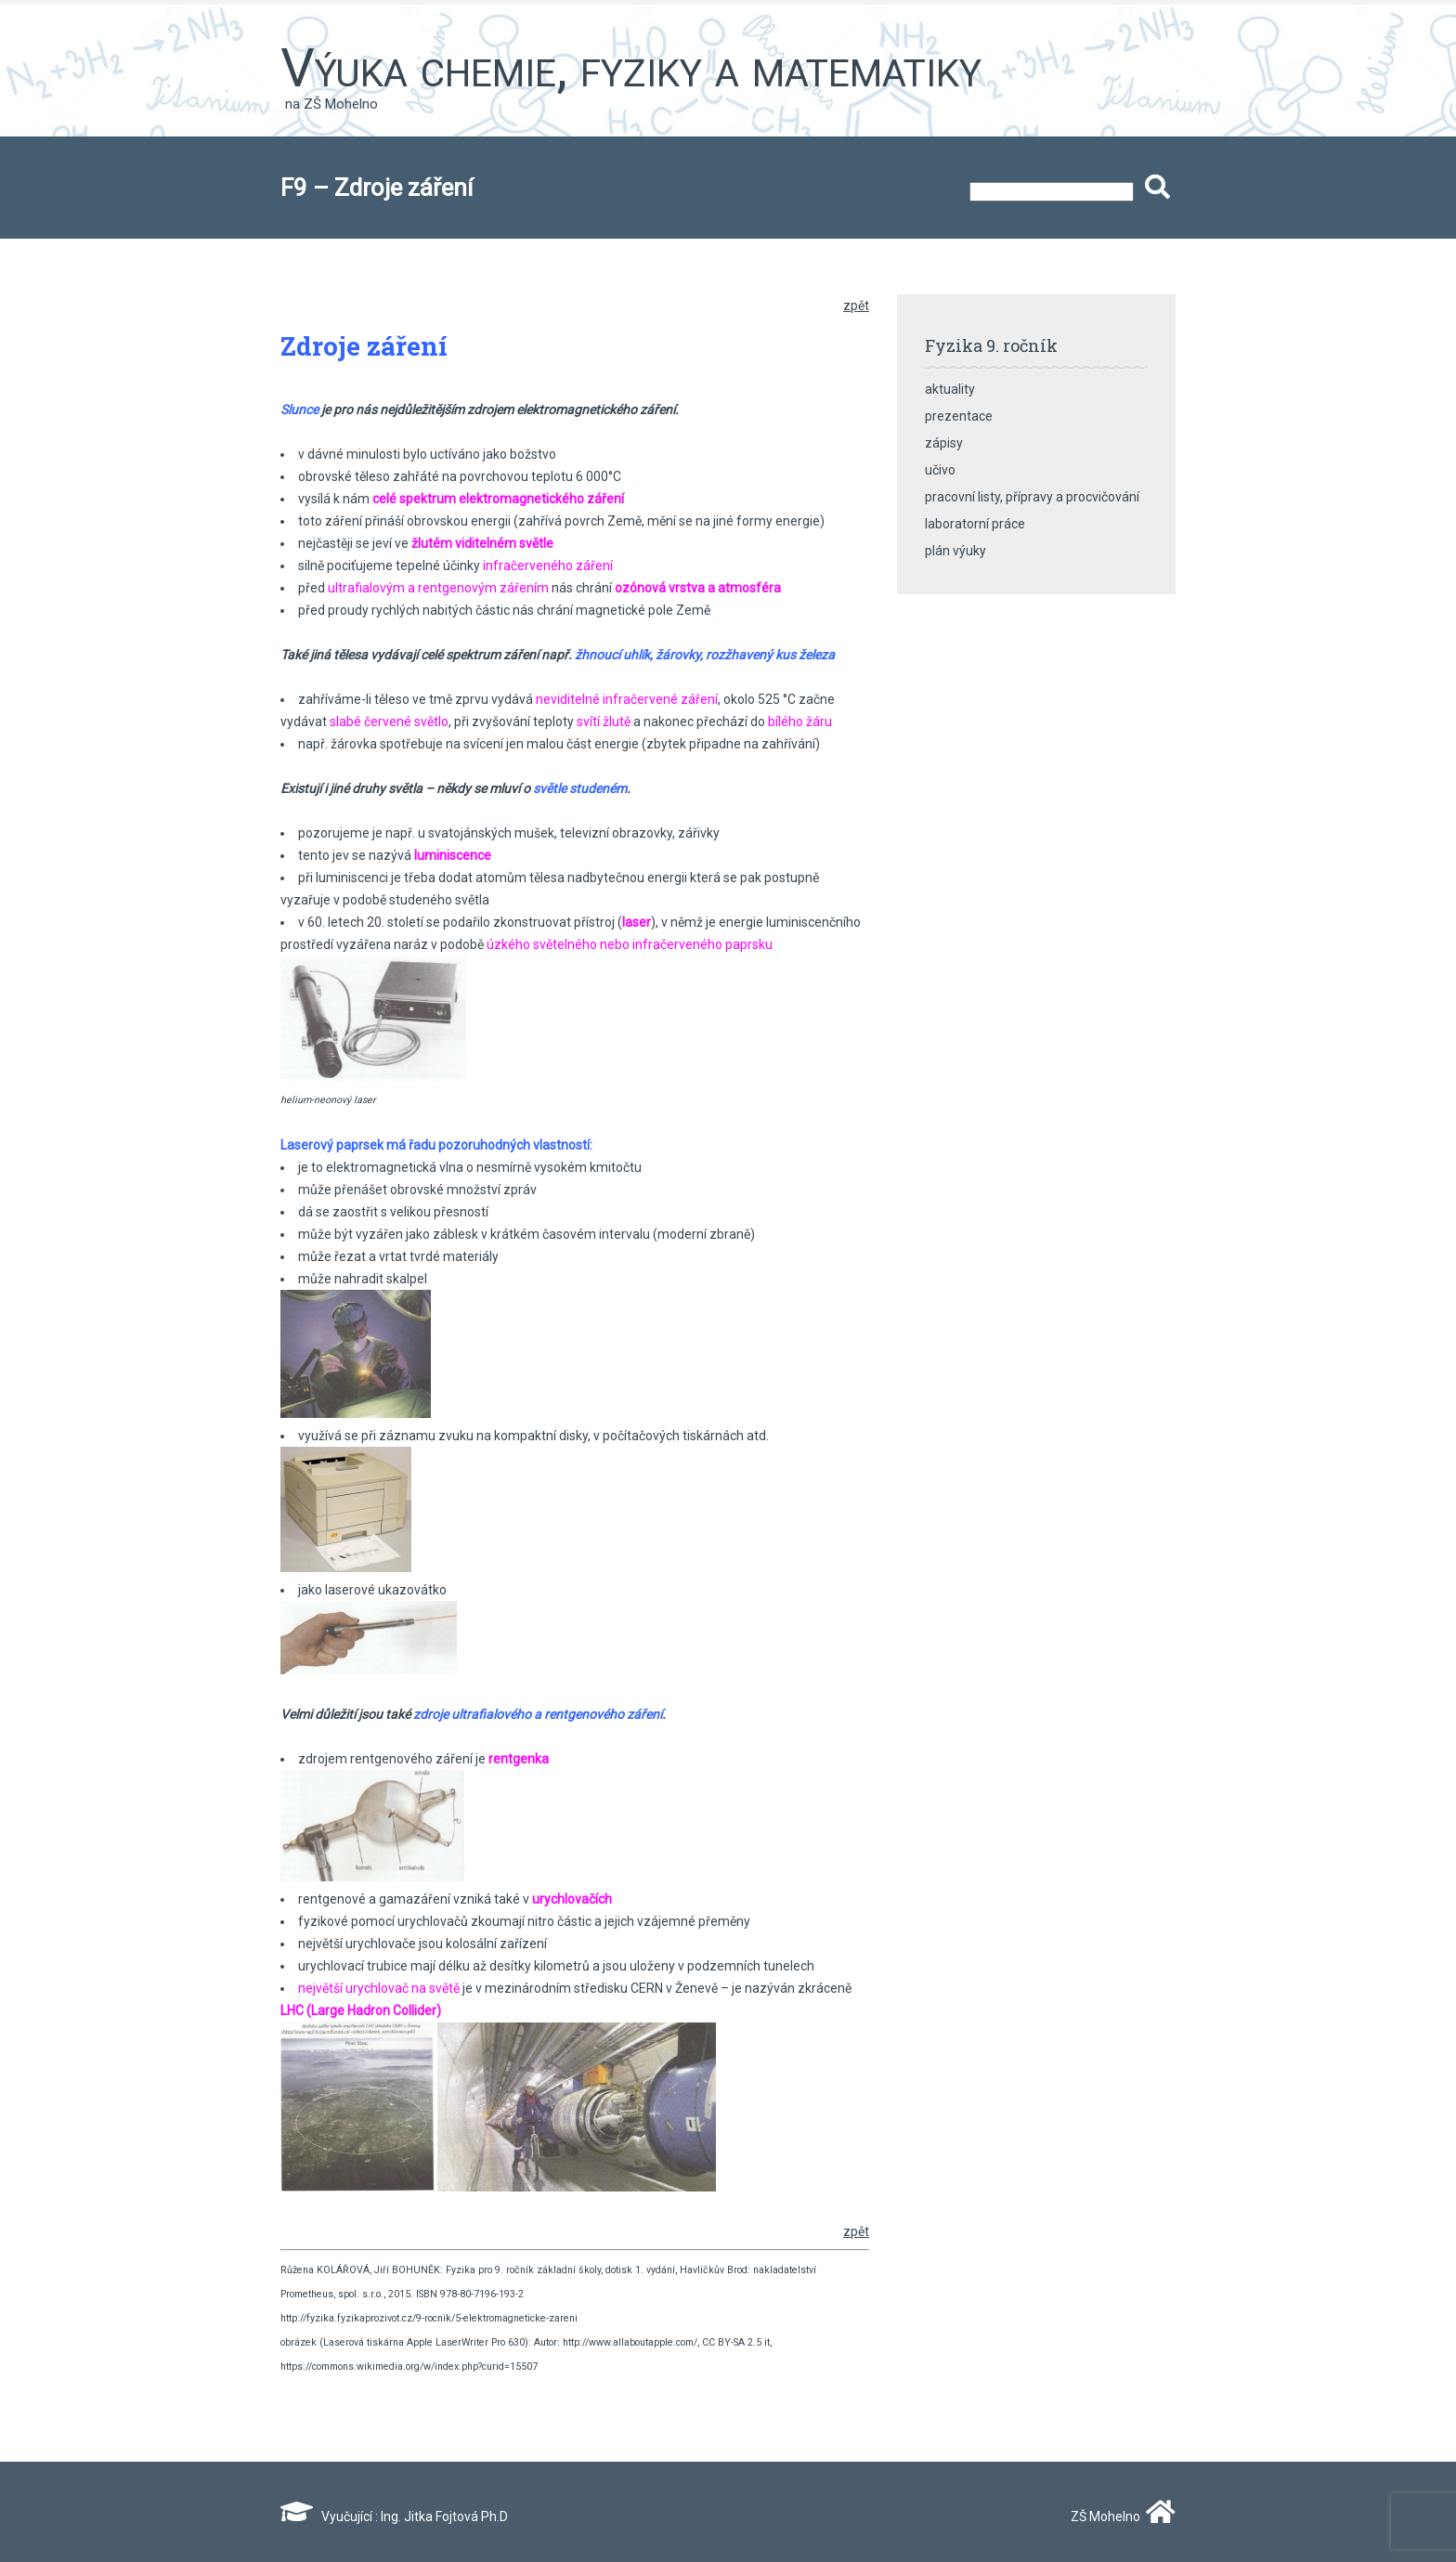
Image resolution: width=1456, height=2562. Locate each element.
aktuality (950, 389)
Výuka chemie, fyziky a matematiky (631, 67)
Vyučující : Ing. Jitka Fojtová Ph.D (394, 2516)
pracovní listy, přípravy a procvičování (1032, 496)
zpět (856, 305)
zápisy (944, 443)
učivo (940, 469)
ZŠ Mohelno (1119, 2516)
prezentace (959, 416)
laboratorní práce (975, 523)
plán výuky (955, 550)
